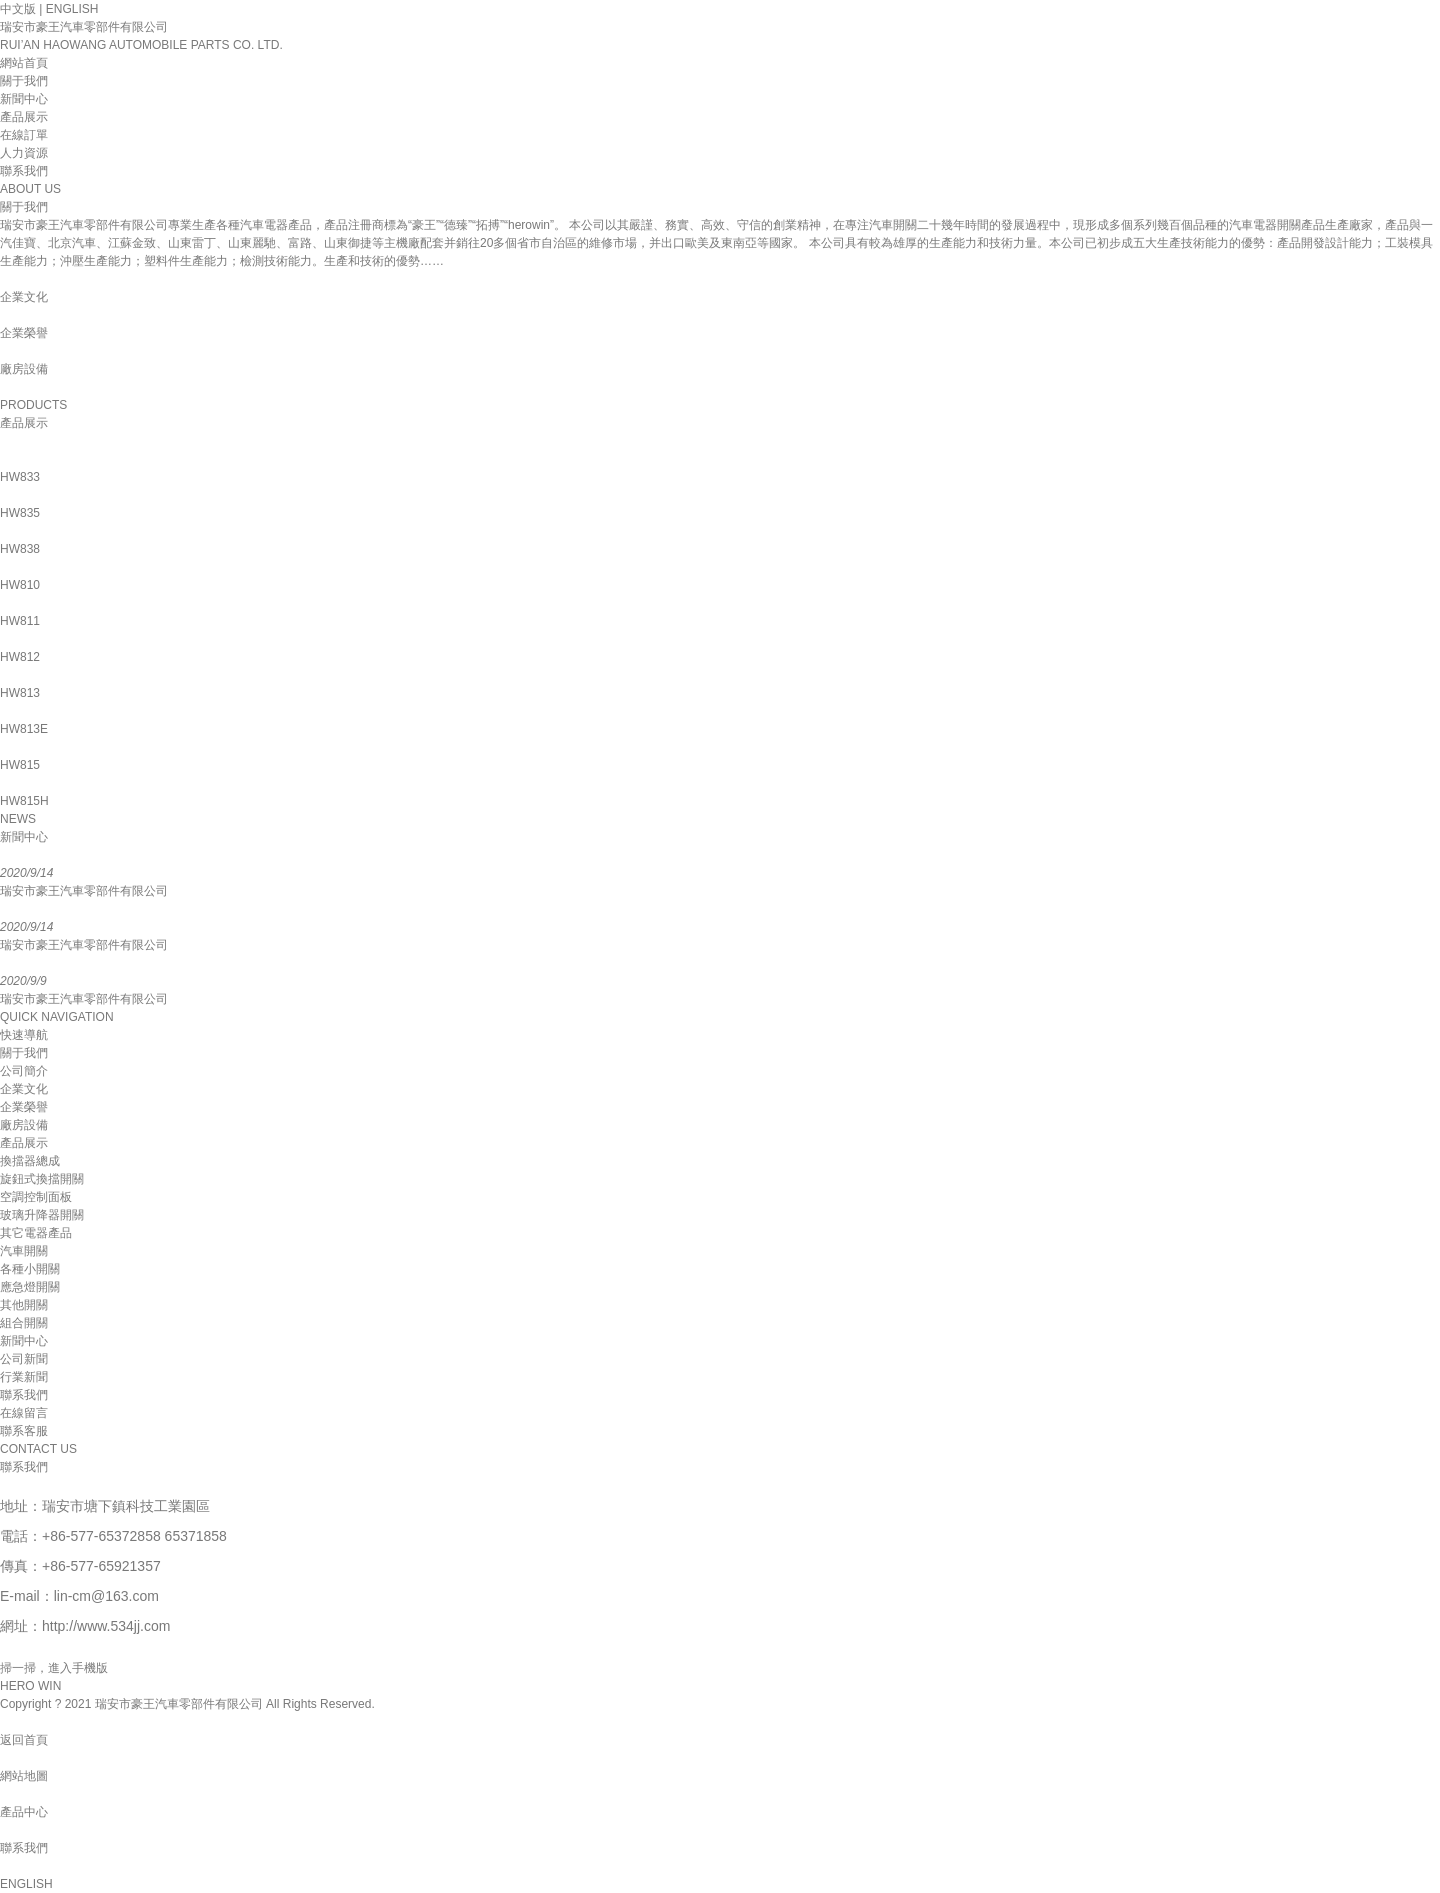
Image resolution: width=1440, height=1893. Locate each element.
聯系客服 (24, 1431)
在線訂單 (24, 135)
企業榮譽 (24, 1107)
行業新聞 (24, 1377)
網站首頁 (24, 63)
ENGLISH (72, 9)
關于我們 (24, 81)
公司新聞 (24, 1359)
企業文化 (24, 1089)
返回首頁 (24, 1740)
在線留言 (24, 1413)
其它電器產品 (36, 1233)
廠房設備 (24, 1125)
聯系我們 (24, 171)
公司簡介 (24, 1071)
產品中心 (24, 1812)
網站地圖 (24, 1776)
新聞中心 (24, 99)
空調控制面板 (36, 1197)
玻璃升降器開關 (42, 1215)
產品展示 (24, 117)
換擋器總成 (30, 1161)
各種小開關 (30, 1269)
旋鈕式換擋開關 (42, 1179)
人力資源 (24, 153)
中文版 (18, 9)
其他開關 (24, 1305)
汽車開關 (24, 1251)
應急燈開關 (30, 1287)
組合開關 (24, 1323)
